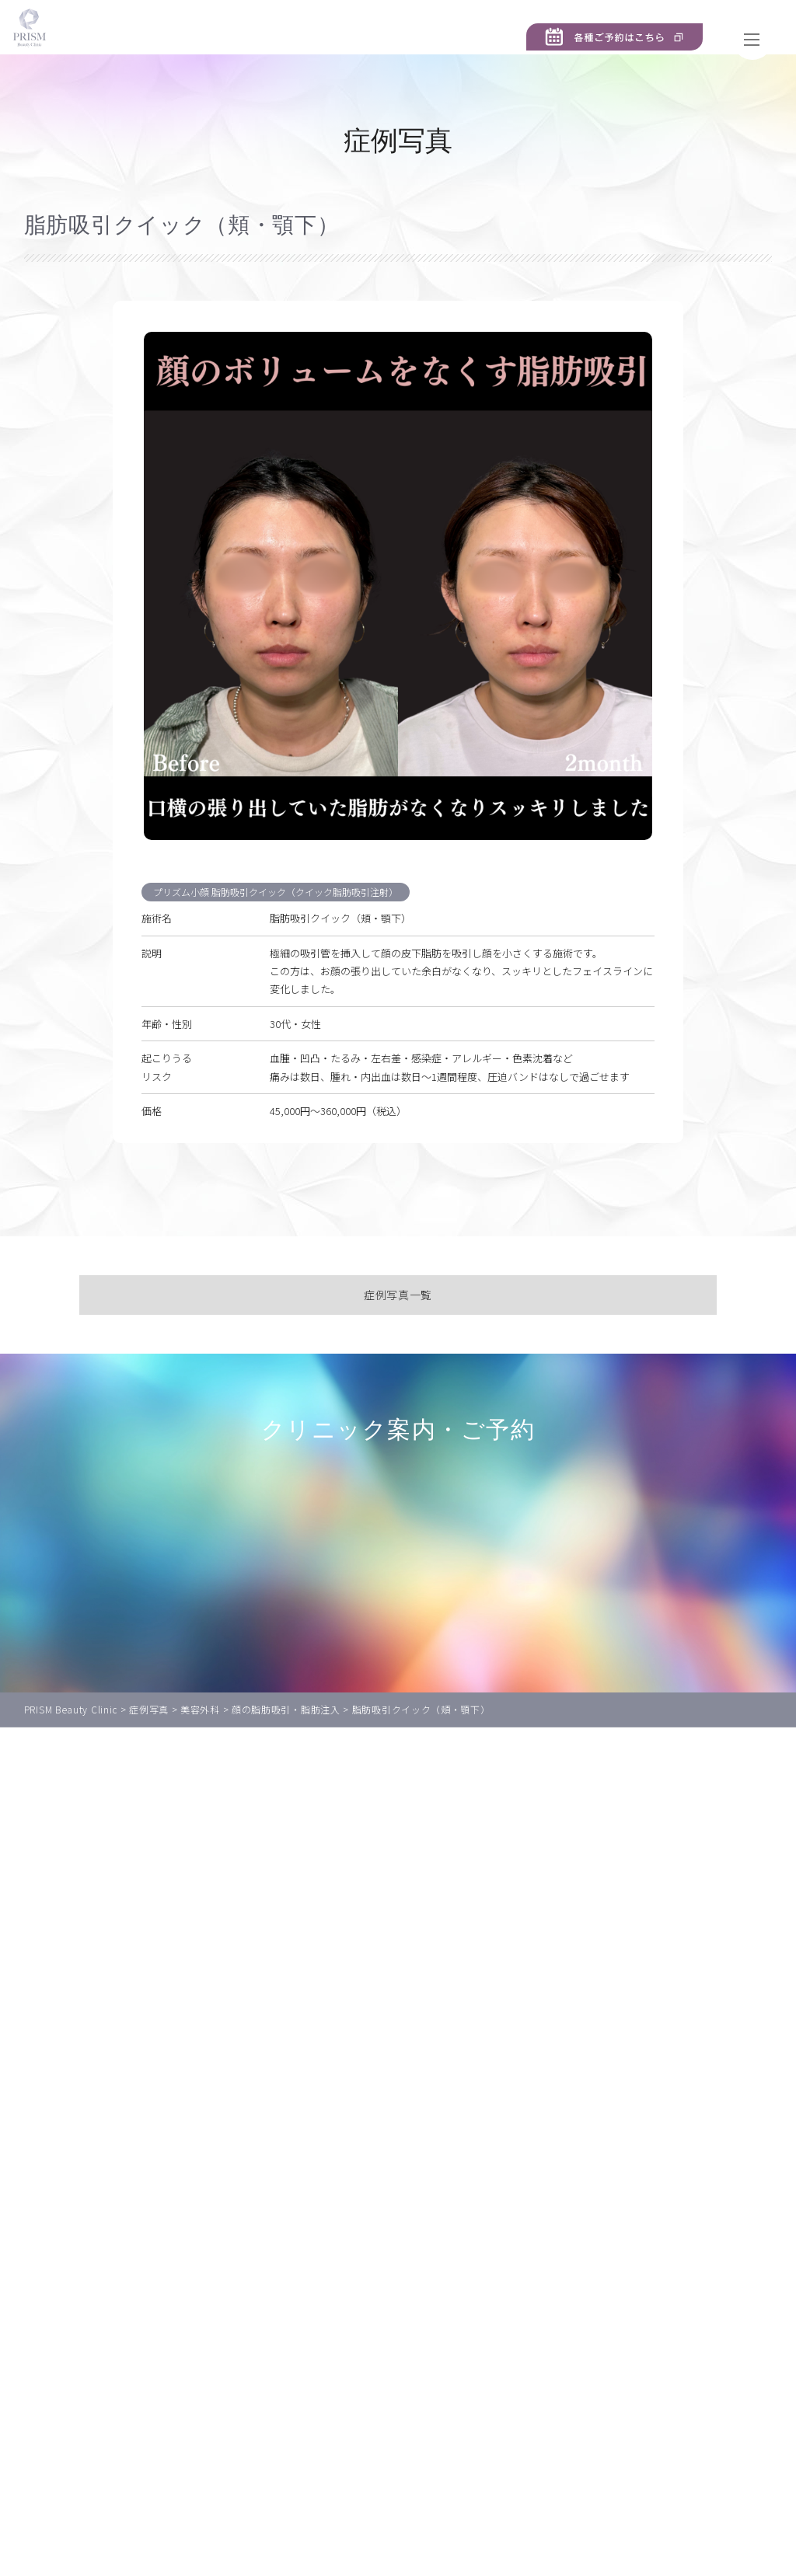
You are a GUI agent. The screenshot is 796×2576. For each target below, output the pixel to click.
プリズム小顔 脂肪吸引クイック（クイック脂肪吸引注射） (283, 915)
